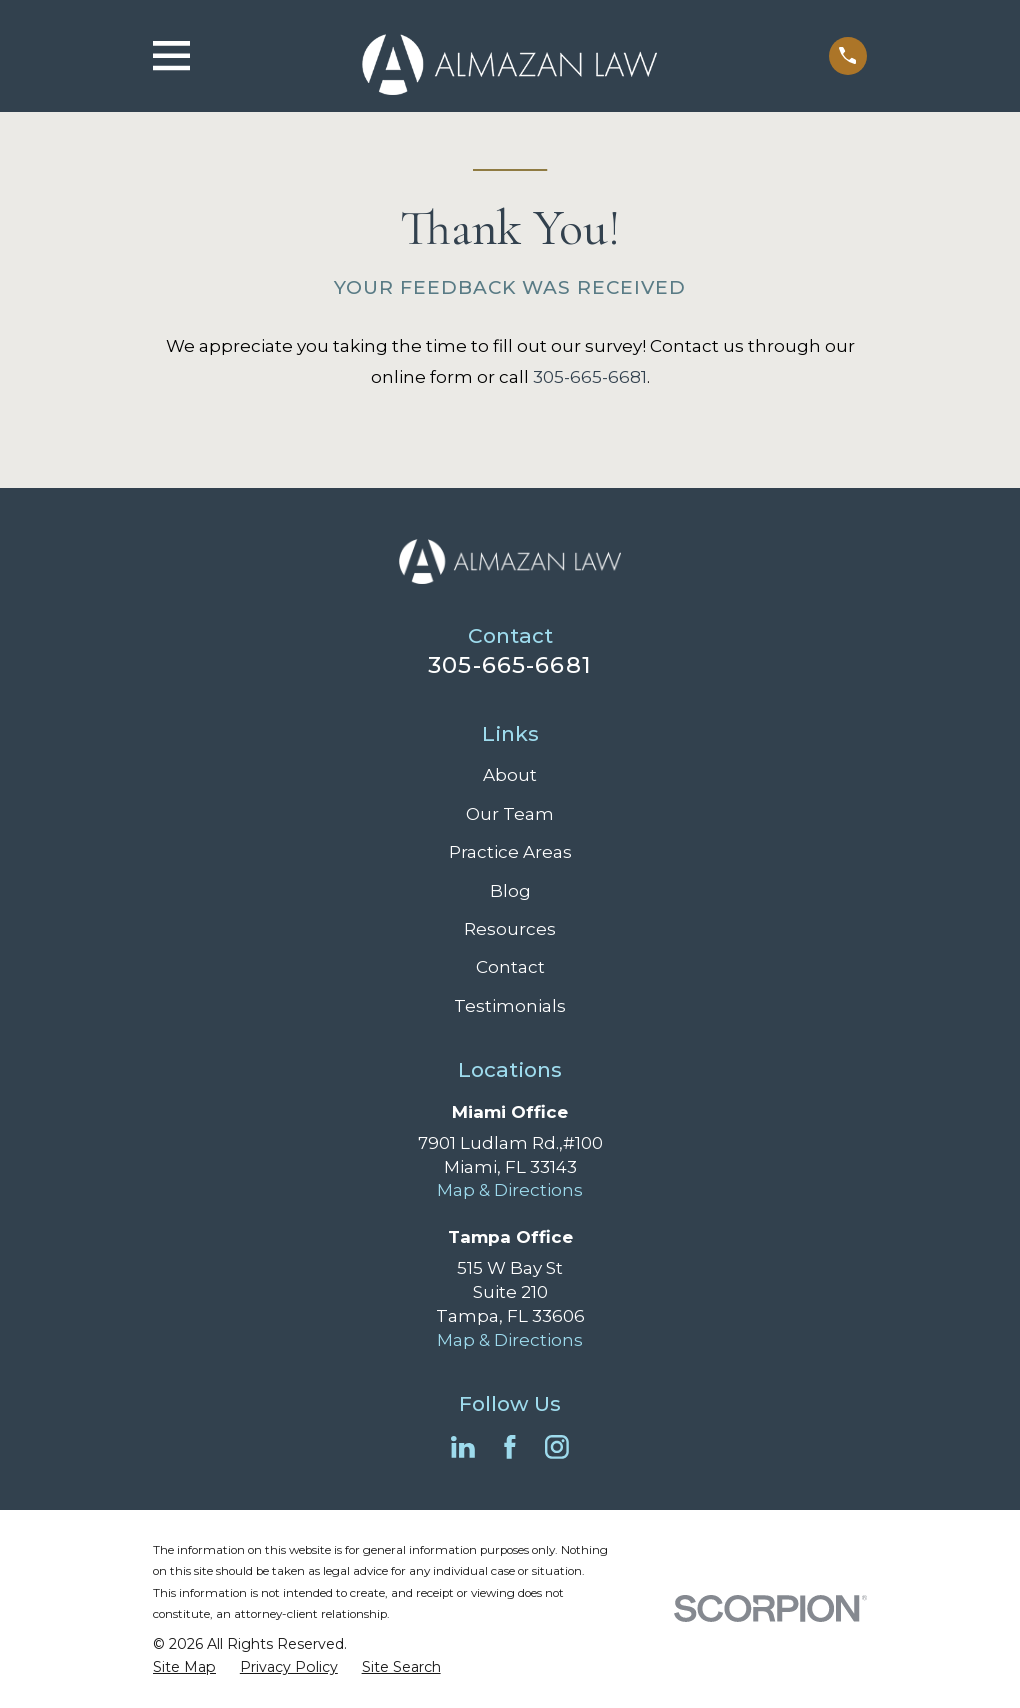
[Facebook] (510, 1447)
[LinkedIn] (463, 1447)
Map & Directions (510, 1190)
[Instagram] (557, 1447)
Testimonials (510, 1006)
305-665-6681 (590, 377)
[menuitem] (184, 1668)
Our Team (510, 814)
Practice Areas (510, 852)
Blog (510, 891)
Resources (510, 929)
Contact (510, 967)
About (510, 775)
